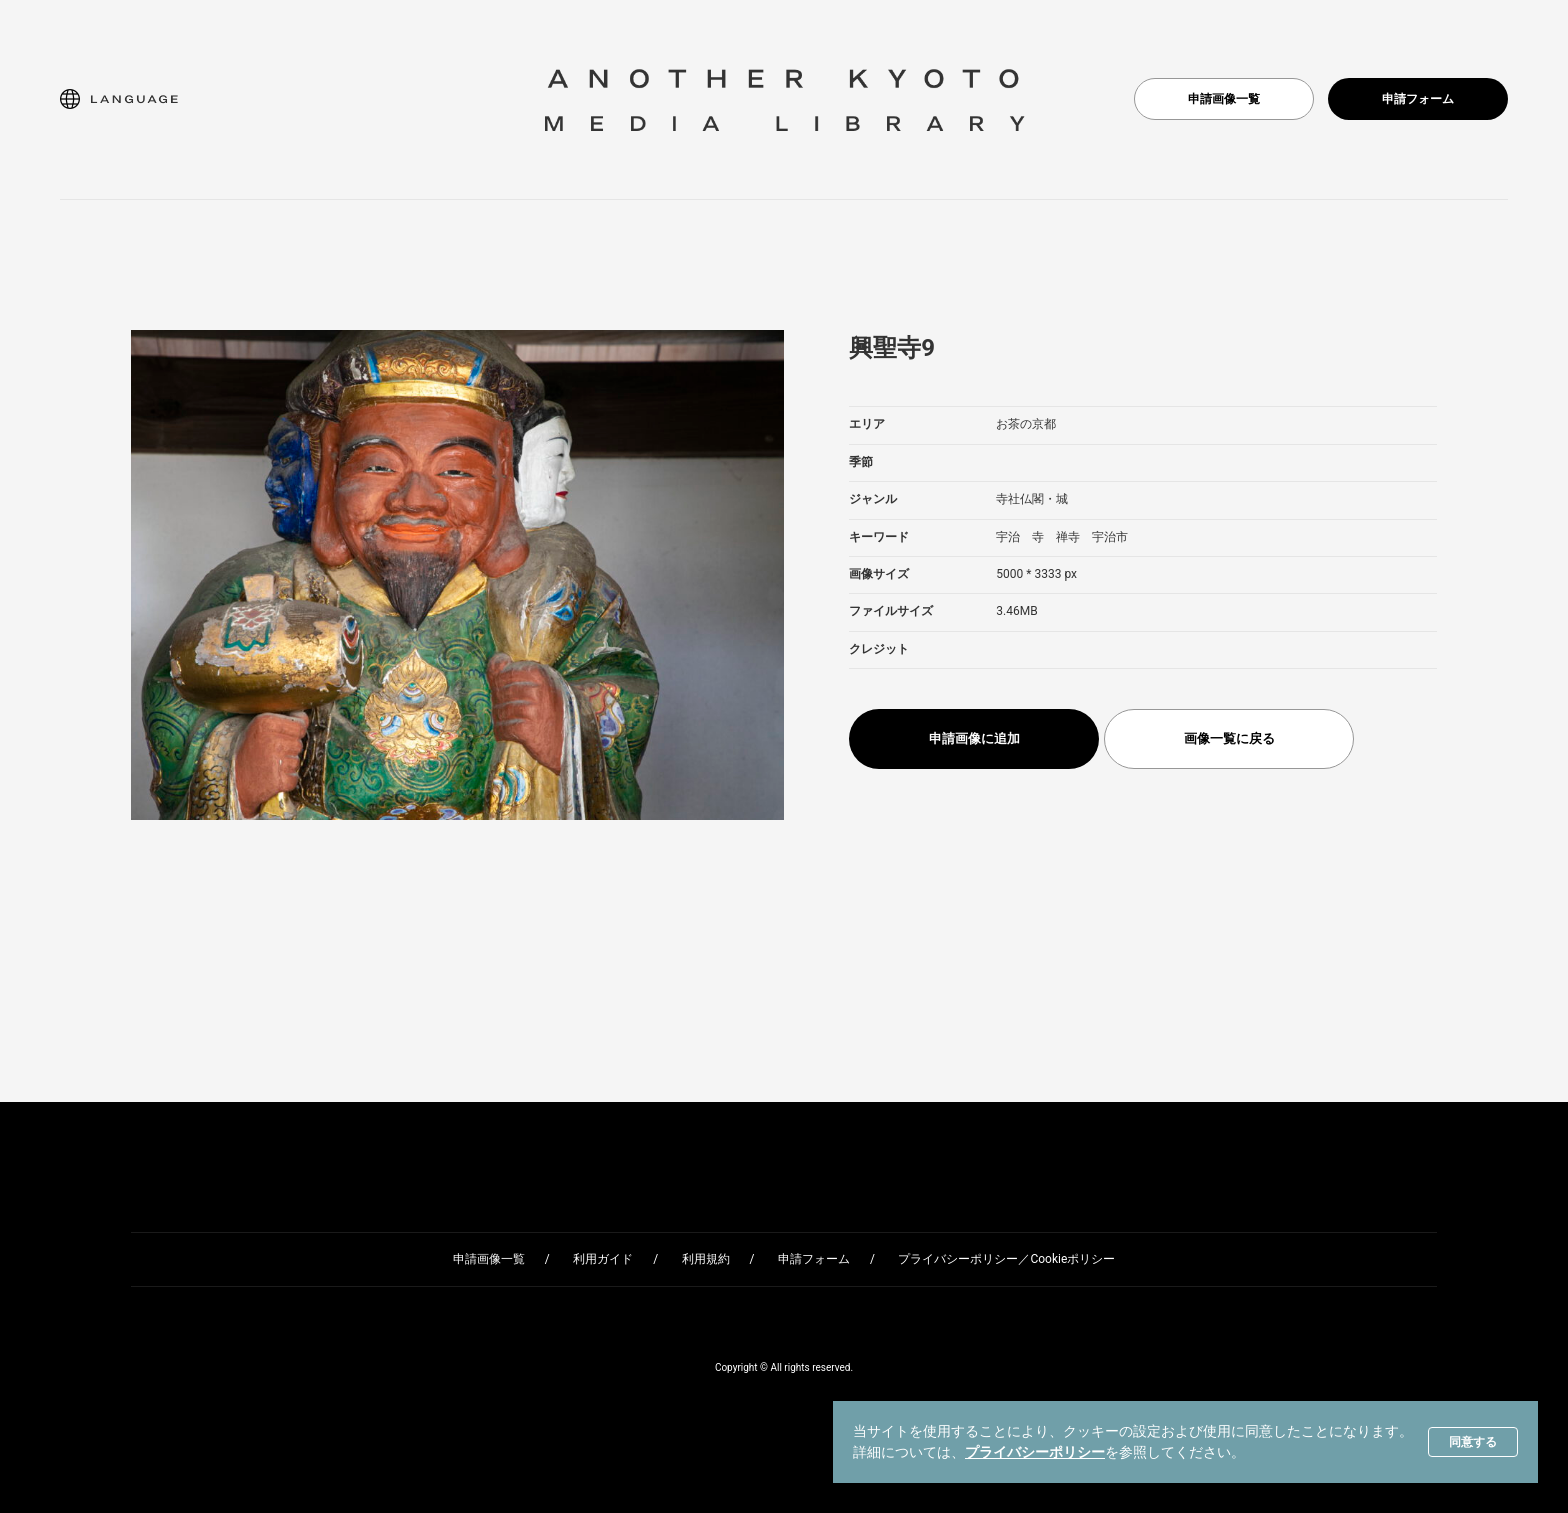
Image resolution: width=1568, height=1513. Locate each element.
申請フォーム (1418, 99)
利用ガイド (603, 1259)
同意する (1473, 1442)
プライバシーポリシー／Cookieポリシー (1006, 1259)
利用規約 (706, 1259)
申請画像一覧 (1224, 99)
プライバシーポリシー (1035, 1452)
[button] (119, 99)
